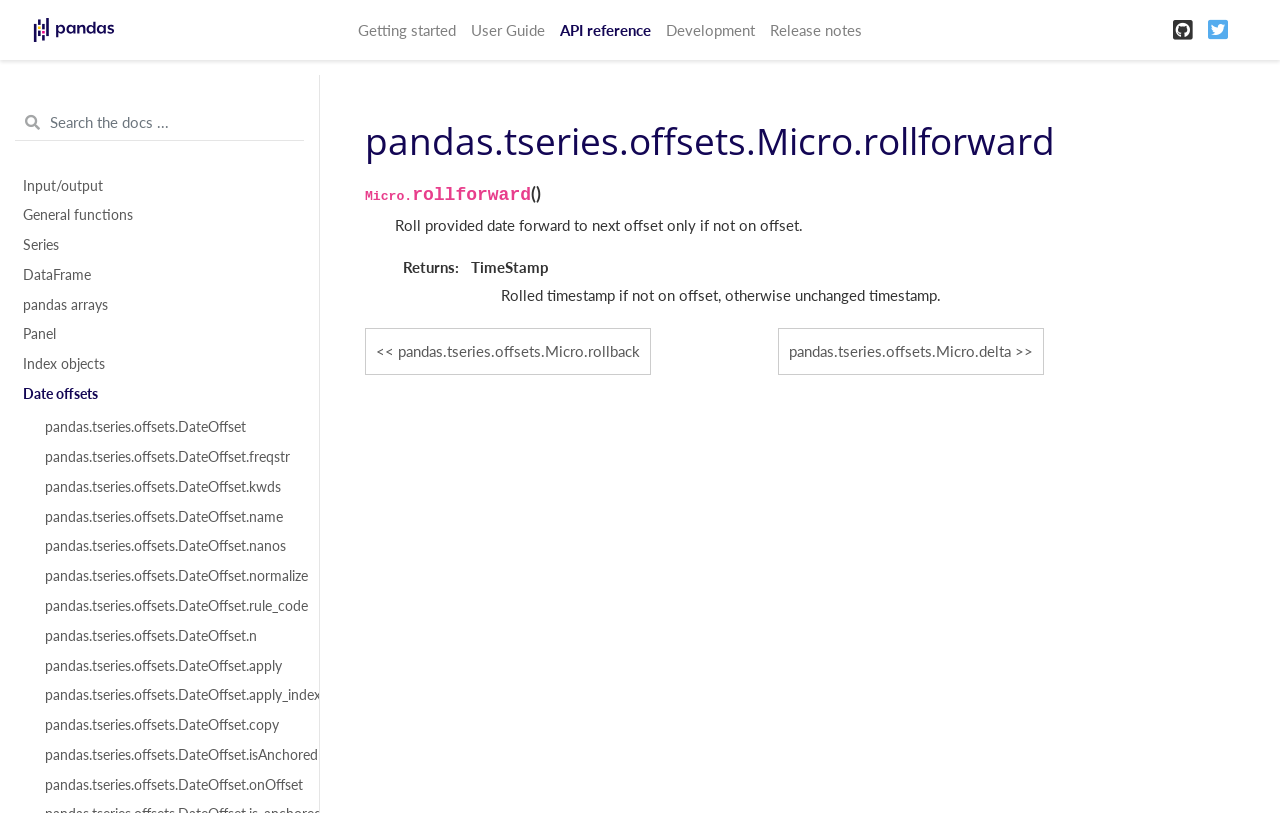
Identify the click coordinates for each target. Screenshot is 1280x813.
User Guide (508, 30)
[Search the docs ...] (159, 123)
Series (41, 245)
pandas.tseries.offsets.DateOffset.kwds (163, 487)
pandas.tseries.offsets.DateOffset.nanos (165, 546)
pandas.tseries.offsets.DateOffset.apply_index (171, 695)
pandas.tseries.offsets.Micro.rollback (519, 351)
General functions (78, 215)
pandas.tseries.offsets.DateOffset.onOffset (171, 785)
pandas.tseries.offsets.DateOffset (145, 427)
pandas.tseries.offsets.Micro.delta (900, 351)
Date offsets (60, 394)
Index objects (64, 364)
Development (710, 30)
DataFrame (57, 275)
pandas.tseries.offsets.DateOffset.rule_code (171, 606)
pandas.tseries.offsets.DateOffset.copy (162, 725)
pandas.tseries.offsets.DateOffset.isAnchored (171, 755)
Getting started (407, 30)
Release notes (816, 30)
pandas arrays (65, 305)
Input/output (63, 186)
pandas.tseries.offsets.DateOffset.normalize (171, 576)
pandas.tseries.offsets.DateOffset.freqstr (167, 457)
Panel (39, 334)
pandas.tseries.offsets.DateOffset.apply (163, 666)
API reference (605, 30)
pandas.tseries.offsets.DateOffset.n (151, 636)
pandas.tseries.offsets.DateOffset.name (164, 517)
